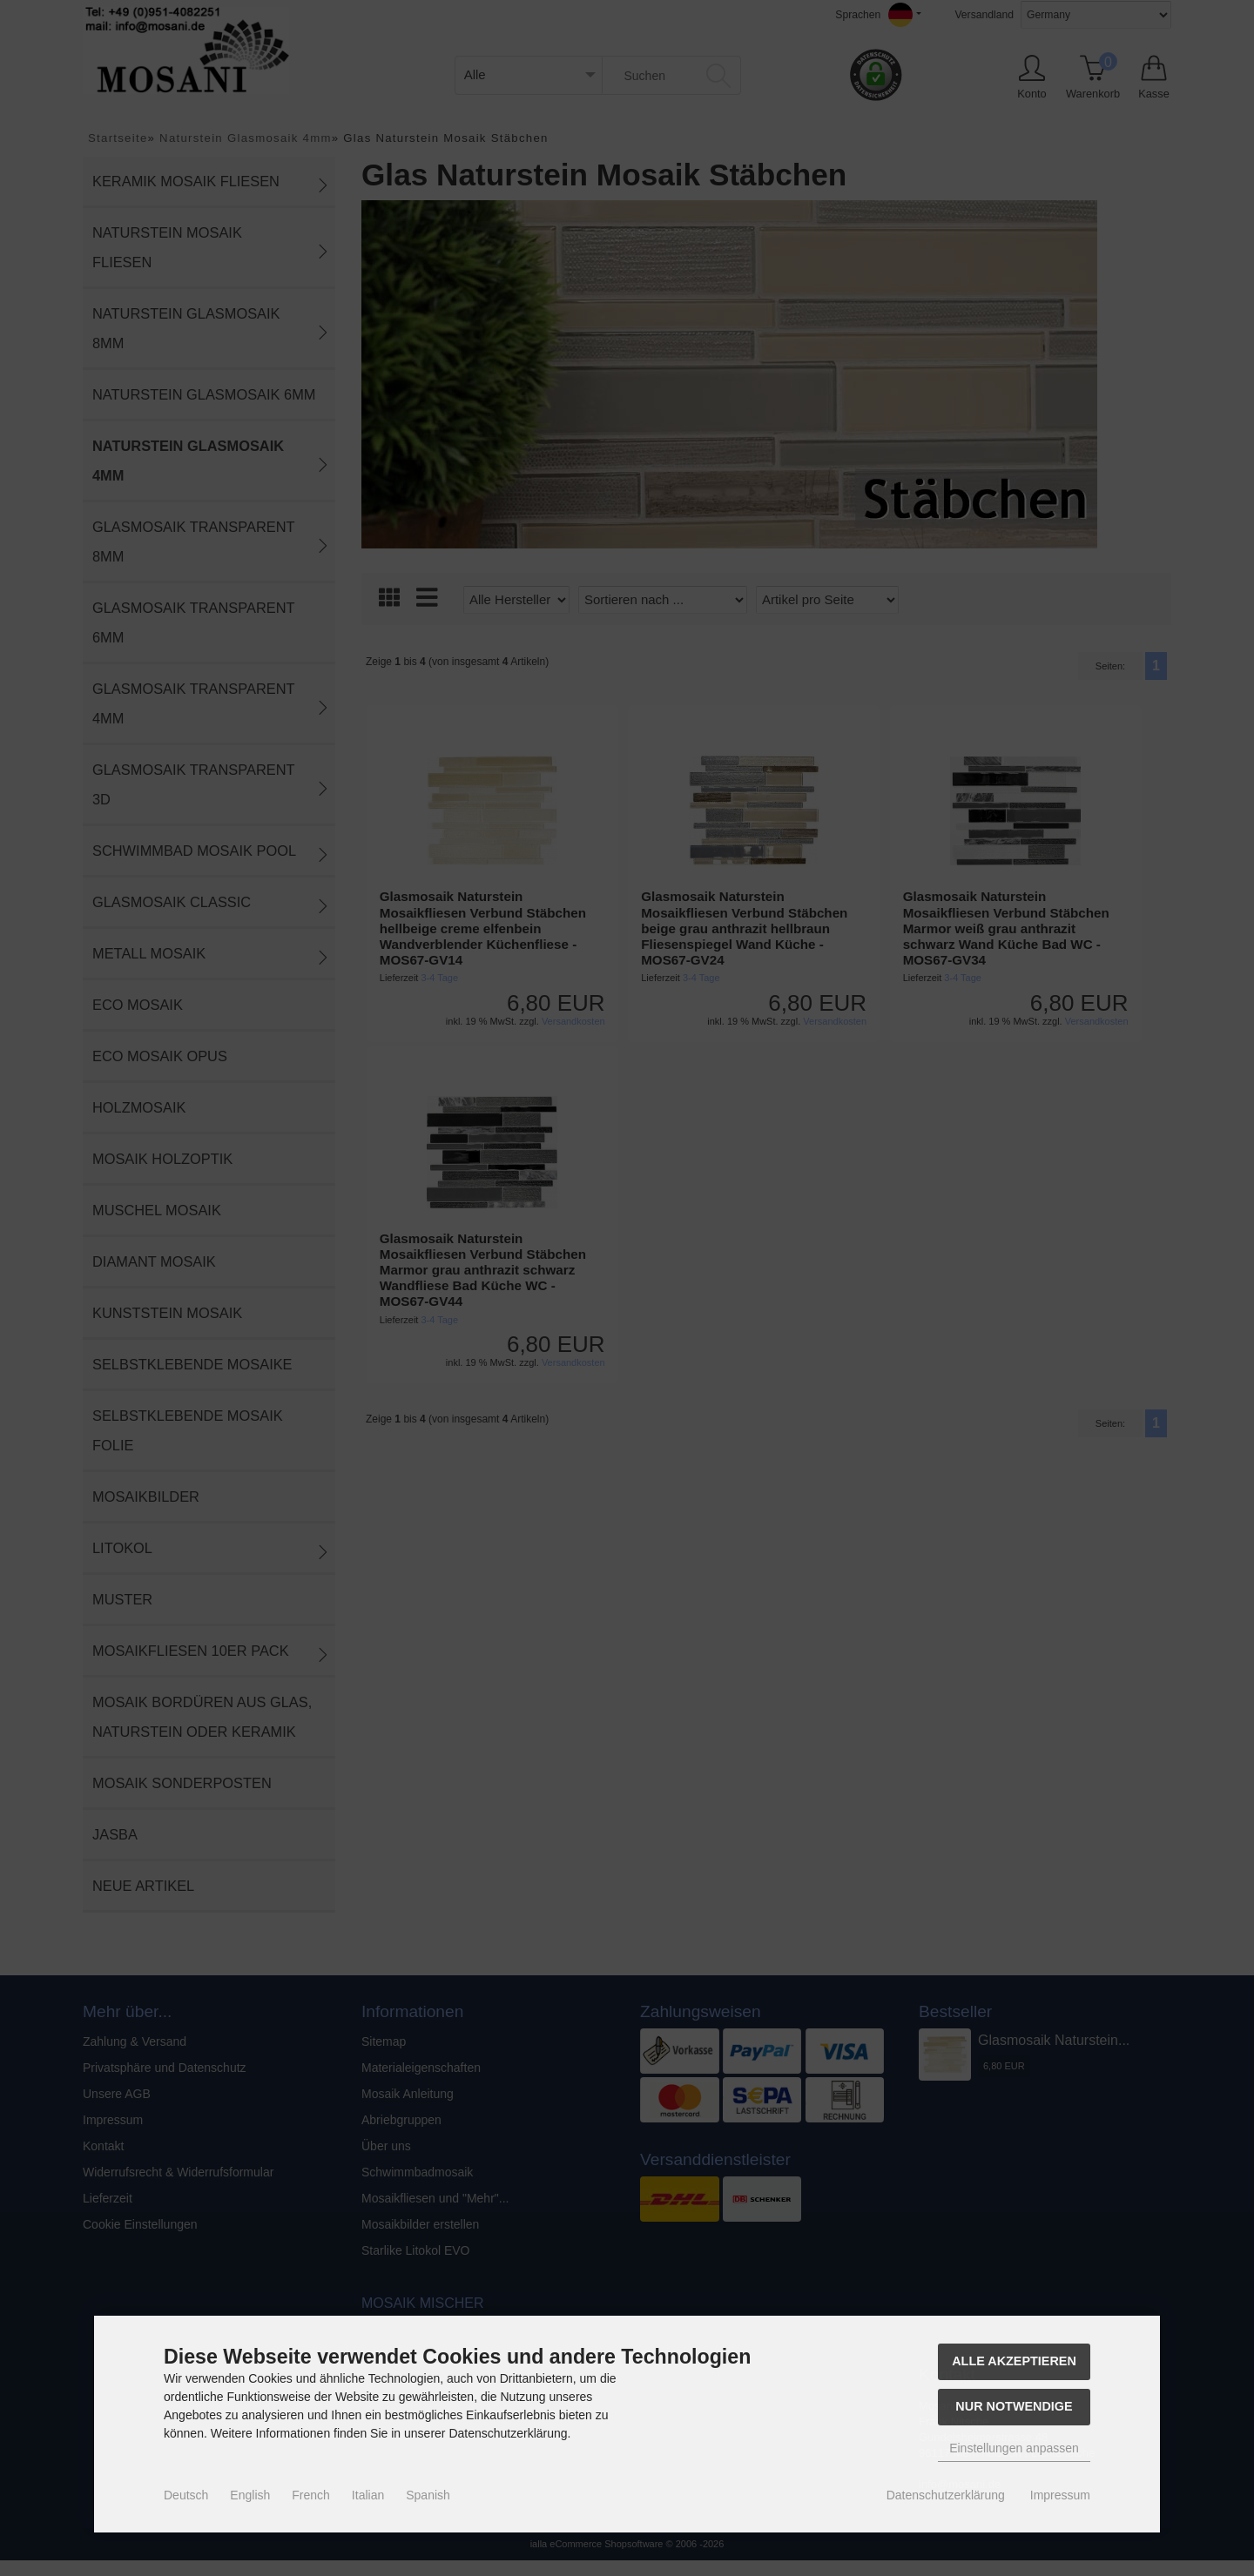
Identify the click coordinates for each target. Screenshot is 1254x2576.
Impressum (1060, 2495)
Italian (368, 2495)
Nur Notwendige (1013, 2406)
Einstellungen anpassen (1014, 2448)
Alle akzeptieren (1014, 2361)
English (250, 2495)
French (311, 2495)
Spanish (428, 2495)
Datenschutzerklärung (946, 2495)
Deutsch (186, 2495)
